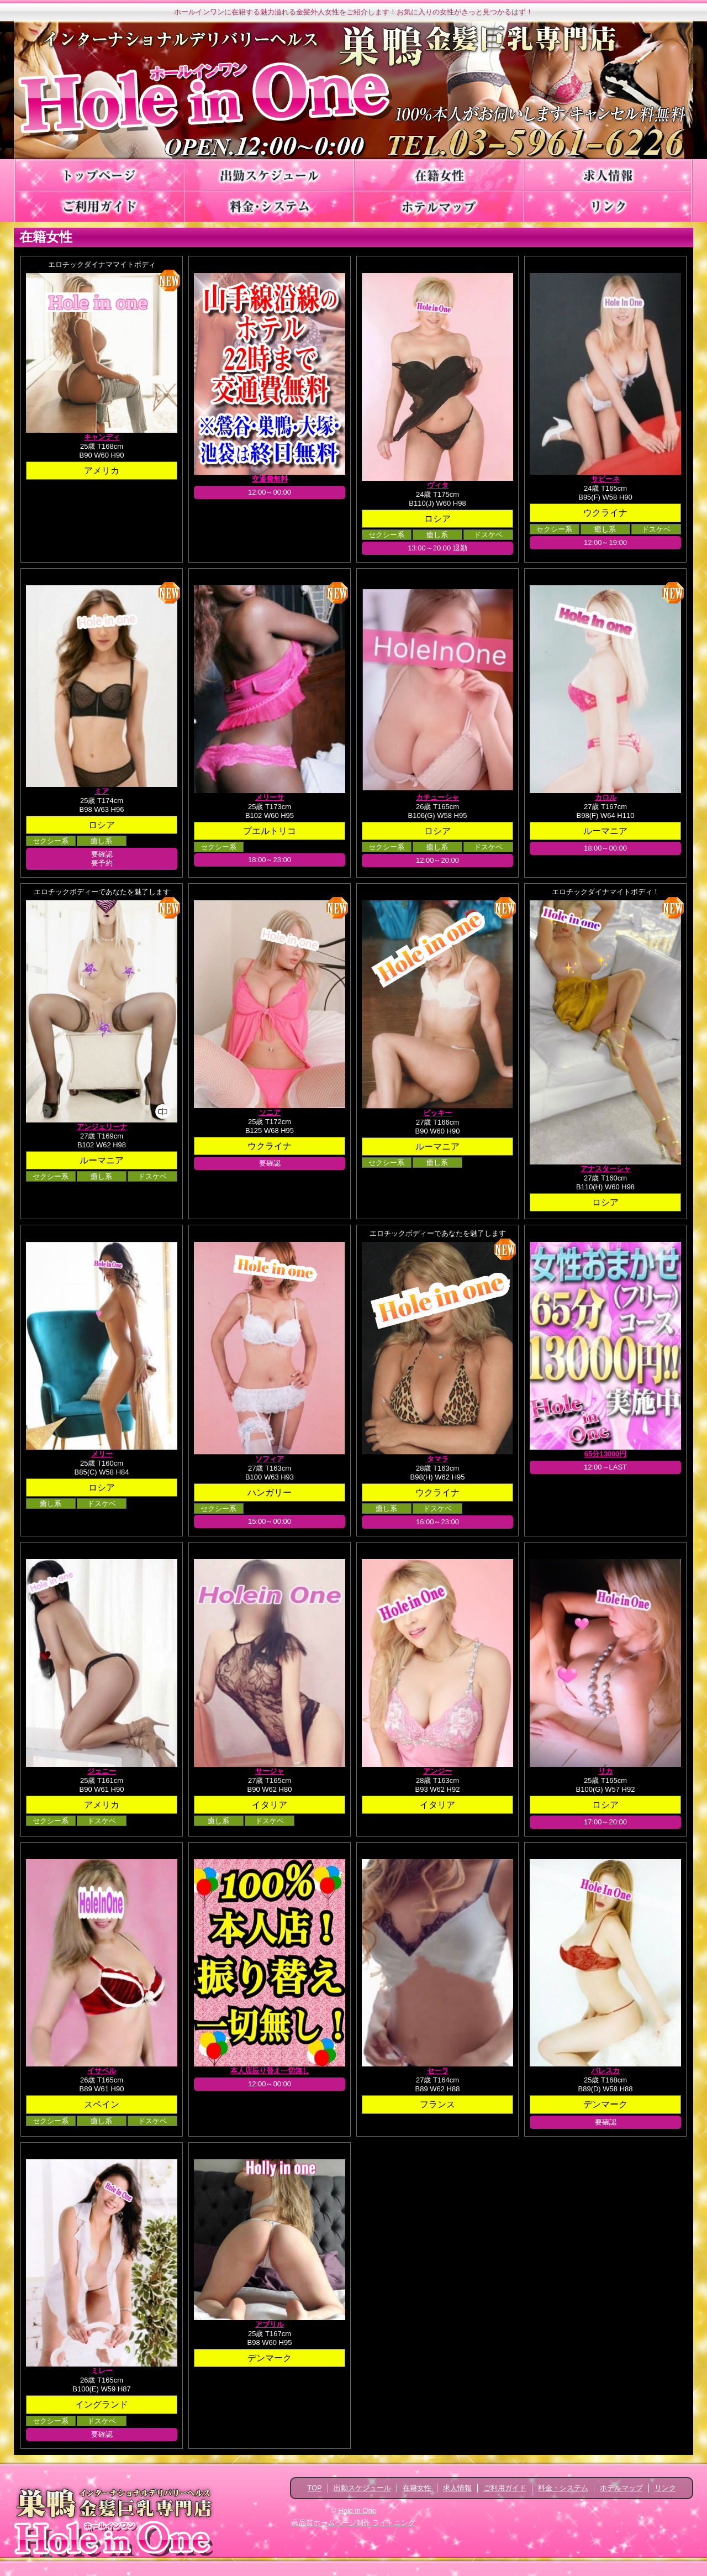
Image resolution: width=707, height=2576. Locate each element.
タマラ (438, 1459)
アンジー (437, 1771)
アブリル (269, 2324)
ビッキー (437, 1113)
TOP (314, 2488)
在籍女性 (417, 2488)
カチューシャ (437, 797)
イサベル (101, 2070)
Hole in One (357, 2510)
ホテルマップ (621, 2488)
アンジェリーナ (102, 1126)
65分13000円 (605, 1454)
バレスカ (605, 2070)
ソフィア (269, 1459)
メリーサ (269, 797)
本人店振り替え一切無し (269, 2070)
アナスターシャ (606, 1168)
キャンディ (102, 437)
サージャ (269, 1771)
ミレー (102, 2371)
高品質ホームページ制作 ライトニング (354, 2523)
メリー (102, 1454)
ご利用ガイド (504, 2488)
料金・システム (563, 2488)
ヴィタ (438, 485)
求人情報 (457, 2488)
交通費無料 (270, 479)
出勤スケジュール (362, 2488)
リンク (665, 2488)
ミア (101, 791)
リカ (605, 1771)
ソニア (270, 1112)
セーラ (438, 2070)
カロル (605, 797)
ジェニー (101, 1771)
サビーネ (605, 479)
